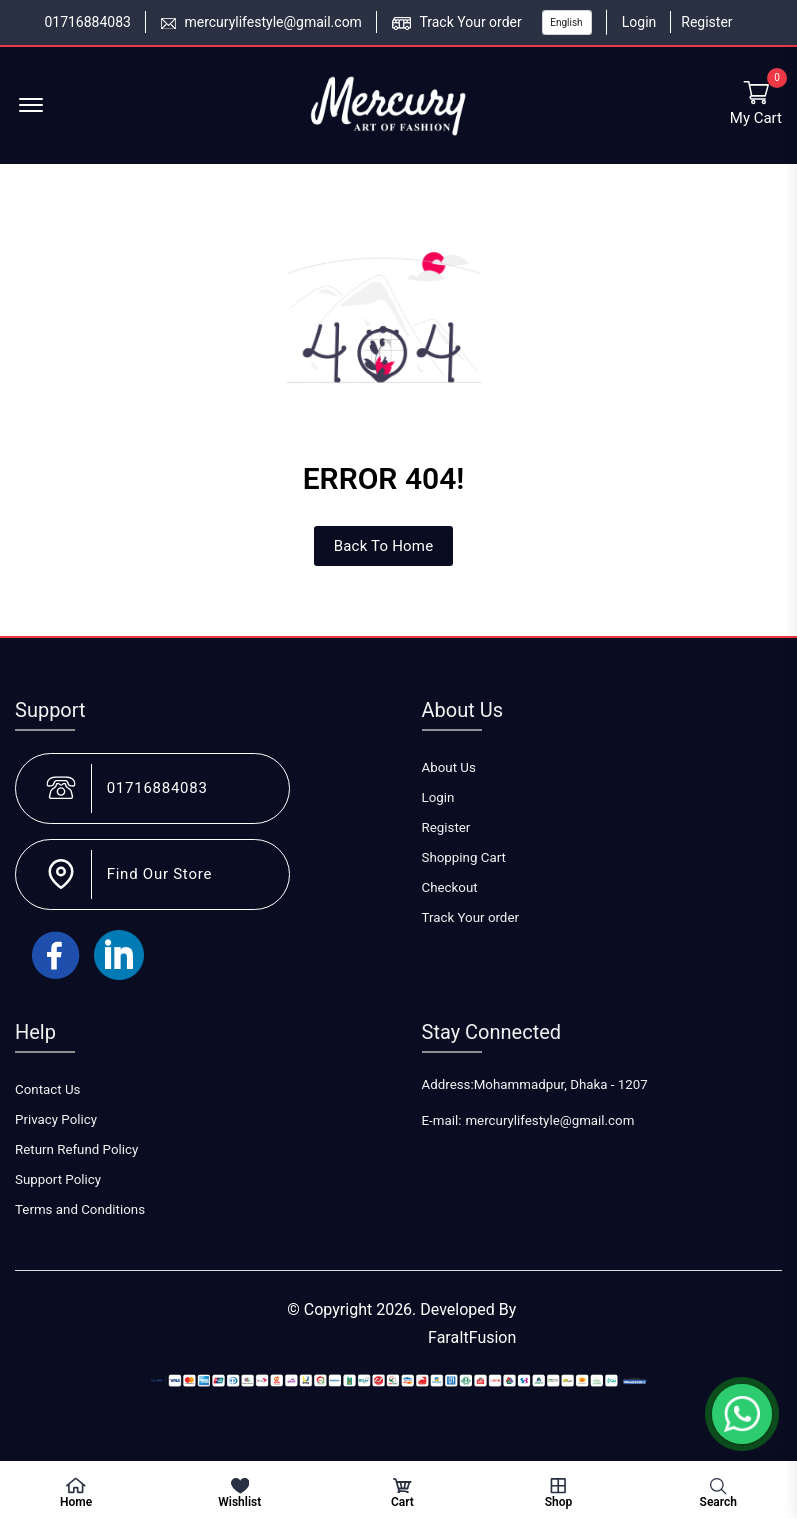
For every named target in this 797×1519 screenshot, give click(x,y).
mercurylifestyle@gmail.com (272, 22)
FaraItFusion (472, 1337)
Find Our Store (159, 874)
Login (639, 22)
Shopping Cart (464, 857)
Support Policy (58, 1179)
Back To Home (384, 546)
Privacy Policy (56, 1119)
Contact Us (47, 1089)
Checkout (450, 887)
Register (706, 22)
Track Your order (470, 22)
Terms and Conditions (80, 1209)
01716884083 (87, 22)
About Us (449, 767)
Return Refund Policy (76, 1149)
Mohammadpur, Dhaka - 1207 (561, 1084)
